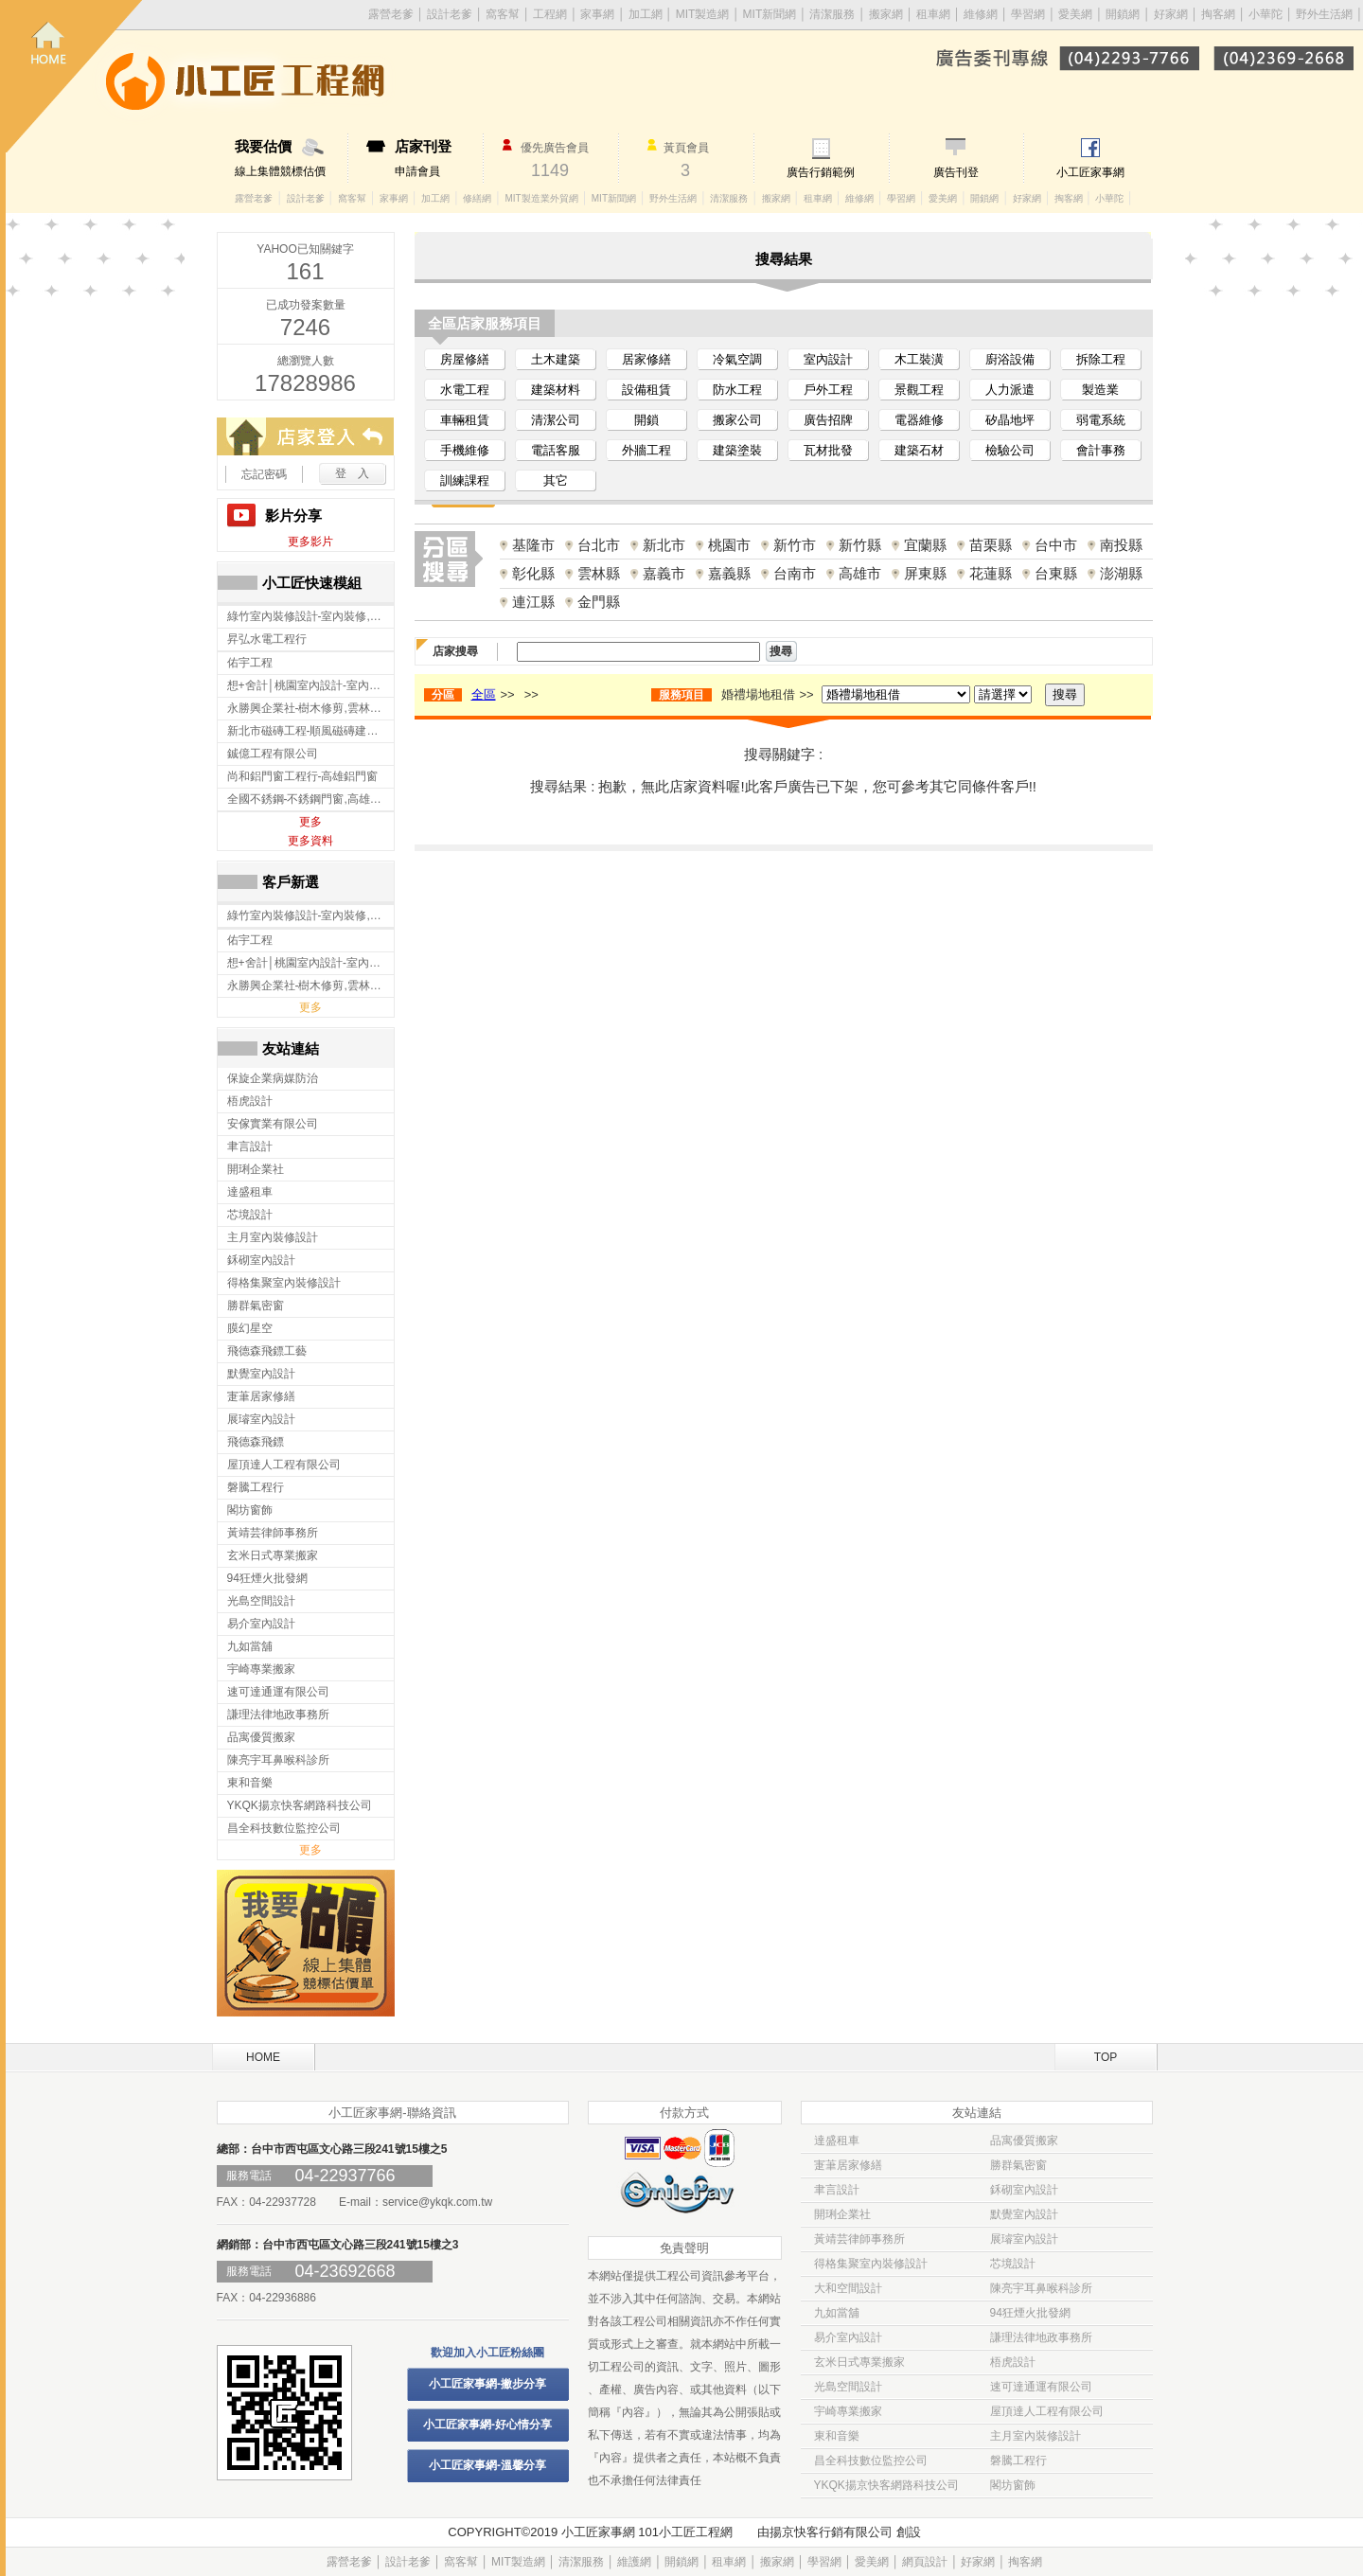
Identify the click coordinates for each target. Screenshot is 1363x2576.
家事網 (597, 14)
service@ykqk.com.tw (437, 2202)
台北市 (598, 545)
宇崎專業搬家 (848, 2411)
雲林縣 (598, 573)
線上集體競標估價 (291, 158)
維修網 (981, 14)
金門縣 (598, 602)
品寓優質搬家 (1024, 2140)
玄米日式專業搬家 (859, 2362)
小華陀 (1266, 14)
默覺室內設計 (1024, 2214)
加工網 (645, 14)
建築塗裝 (737, 450)
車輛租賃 (464, 420)
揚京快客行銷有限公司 (831, 2532)
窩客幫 (503, 14)
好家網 (1171, 14)
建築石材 (919, 450)
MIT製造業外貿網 (540, 198)
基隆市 (533, 545)
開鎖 (646, 420)
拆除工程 (1100, 359)
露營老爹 (254, 198)
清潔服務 (832, 14)
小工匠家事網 (1090, 172)
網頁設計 (924, 2561)
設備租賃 (646, 389)
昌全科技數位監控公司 (871, 2460)
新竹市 (794, 545)
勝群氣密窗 (1018, 2165)
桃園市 (729, 545)
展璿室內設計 (1024, 2239)
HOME (263, 2057)
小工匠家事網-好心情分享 (487, 2424)
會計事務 (1100, 450)
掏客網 (1219, 14)
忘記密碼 (264, 474)
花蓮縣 (990, 573)
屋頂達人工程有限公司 (1047, 2411)
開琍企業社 (842, 2214)
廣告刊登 (956, 172)
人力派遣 (1010, 389)
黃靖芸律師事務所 (859, 2239)
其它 (555, 480)
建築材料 (555, 389)
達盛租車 (836, 2140)
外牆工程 (646, 450)
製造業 (1100, 389)
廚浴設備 (1010, 359)
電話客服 (555, 450)
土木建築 (555, 359)
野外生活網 (1324, 14)
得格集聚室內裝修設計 (871, 2263)
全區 (483, 694)
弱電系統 (1100, 420)
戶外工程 (828, 389)
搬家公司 (737, 420)
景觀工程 (919, 389)
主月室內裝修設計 (1035, 2436)
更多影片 (310, 541)
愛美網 (1076, 14)
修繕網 (477, 198)
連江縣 (533, 602)
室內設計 (828, 359)
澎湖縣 (1121, 573)
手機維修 (464, 450)
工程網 (550, 14)
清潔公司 (555, 420)
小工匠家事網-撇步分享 (487, 2383)
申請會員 (439, 158)
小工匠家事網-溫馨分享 (487, 2465)
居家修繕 (646, 359)
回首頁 (74, 76)
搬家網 (886, 14)
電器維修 (919, 420)
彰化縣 (533, 573)
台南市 (794, 573)
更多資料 (310, 840)
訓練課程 (464, 480)
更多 (310, 821)
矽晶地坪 (1010, 420)
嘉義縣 (729, 573)
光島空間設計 (848, 2386)
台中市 (1056, 545)
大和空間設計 (848, 2288)
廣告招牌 (828, 420)
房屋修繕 (464, 359)
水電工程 (464, 389)
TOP (1105, 2057)
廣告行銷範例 (821, 172)
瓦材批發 (828, 450)
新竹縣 (860, 545)
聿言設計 (836, 2189)
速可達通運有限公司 (1041, 2386)
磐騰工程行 (1018, 2460)
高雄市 (860, 573)
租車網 (933, 14)
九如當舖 (836, 2312)
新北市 (664, 545)
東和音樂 (836, 2436)
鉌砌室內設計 (1024, 2189)
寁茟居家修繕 (848, 2165)
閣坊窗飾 (1013, 2485)
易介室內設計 (848, 2337)
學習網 (1028, 14)
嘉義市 (664, 573)
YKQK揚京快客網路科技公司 (886, 2485)
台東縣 (1056, 573)
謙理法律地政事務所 (1041, 2337)
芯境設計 (1013, 2263)
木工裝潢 (919, 359)
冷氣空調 (737, 359)
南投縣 (1121, 545)
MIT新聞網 (770, 14)
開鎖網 (1123, 14)
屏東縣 (925, 573)
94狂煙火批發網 (1030, 2312)
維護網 (634, 2561)
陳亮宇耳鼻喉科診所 (1041, 2288)
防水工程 (737, 389)
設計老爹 (449, 14)
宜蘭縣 (925, 545)
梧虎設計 (1013, 2362)
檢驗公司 (1010, 450)
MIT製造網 (703, 14)
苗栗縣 (990, 545)
